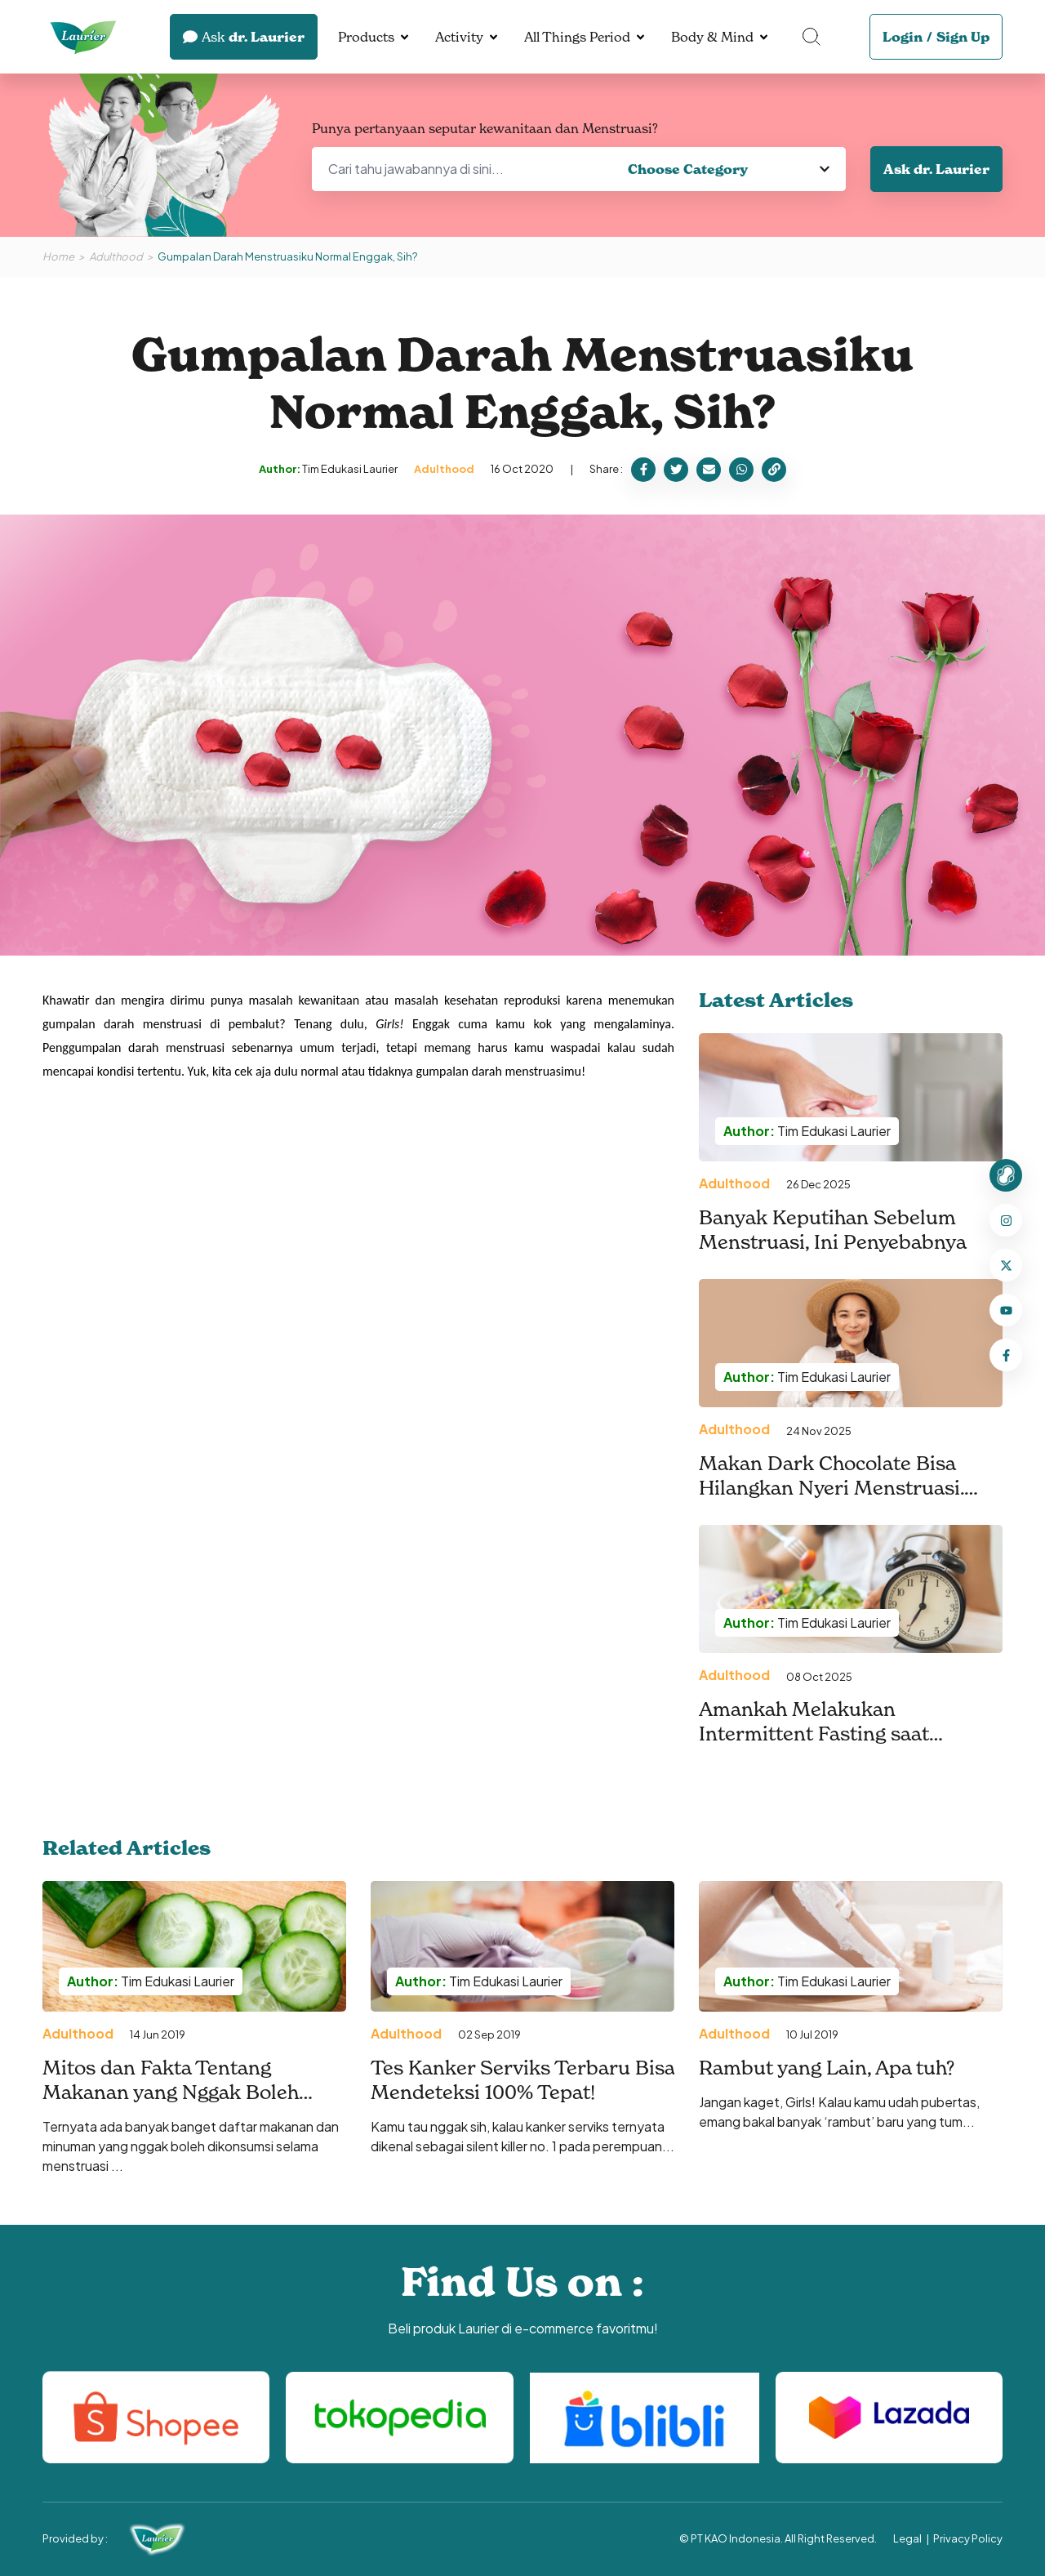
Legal (907, 2538)
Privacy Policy (968, 2538)
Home (58, 256)
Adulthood (116, 256)
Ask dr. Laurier (936, 169)
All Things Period (577, 37)
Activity (459, 37)
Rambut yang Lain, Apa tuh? (826, 2067)
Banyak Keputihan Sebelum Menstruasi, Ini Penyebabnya (833, 1230)
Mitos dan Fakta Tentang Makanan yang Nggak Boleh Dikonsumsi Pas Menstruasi (173, 2092)
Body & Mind (712, 37)
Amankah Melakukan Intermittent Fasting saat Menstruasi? (814, 1733)
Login (903, 37)
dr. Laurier (244, 37)
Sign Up (962, 37)
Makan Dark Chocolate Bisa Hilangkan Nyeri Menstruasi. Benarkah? (831, 1487)
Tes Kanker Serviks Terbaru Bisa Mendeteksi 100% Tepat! (522, 2080)
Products (366, 37)
